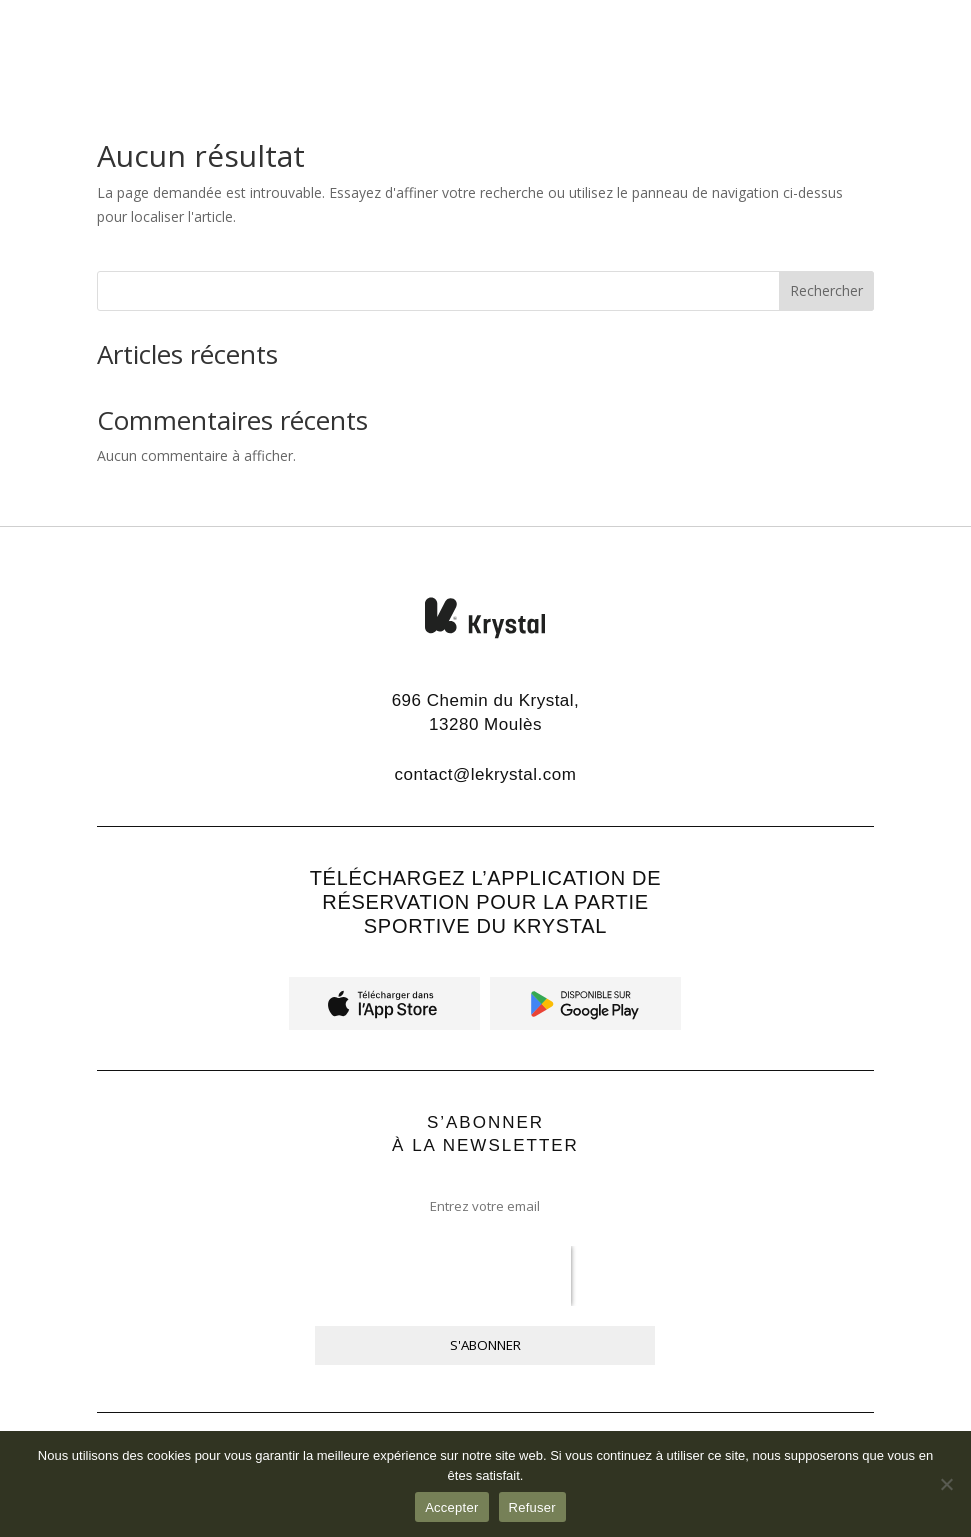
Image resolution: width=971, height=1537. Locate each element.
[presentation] (443, 1276)
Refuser (532, 1507)
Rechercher (826, 290)
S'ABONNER (485, 1345)
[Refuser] (946, 1484)
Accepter (451, 1507)
